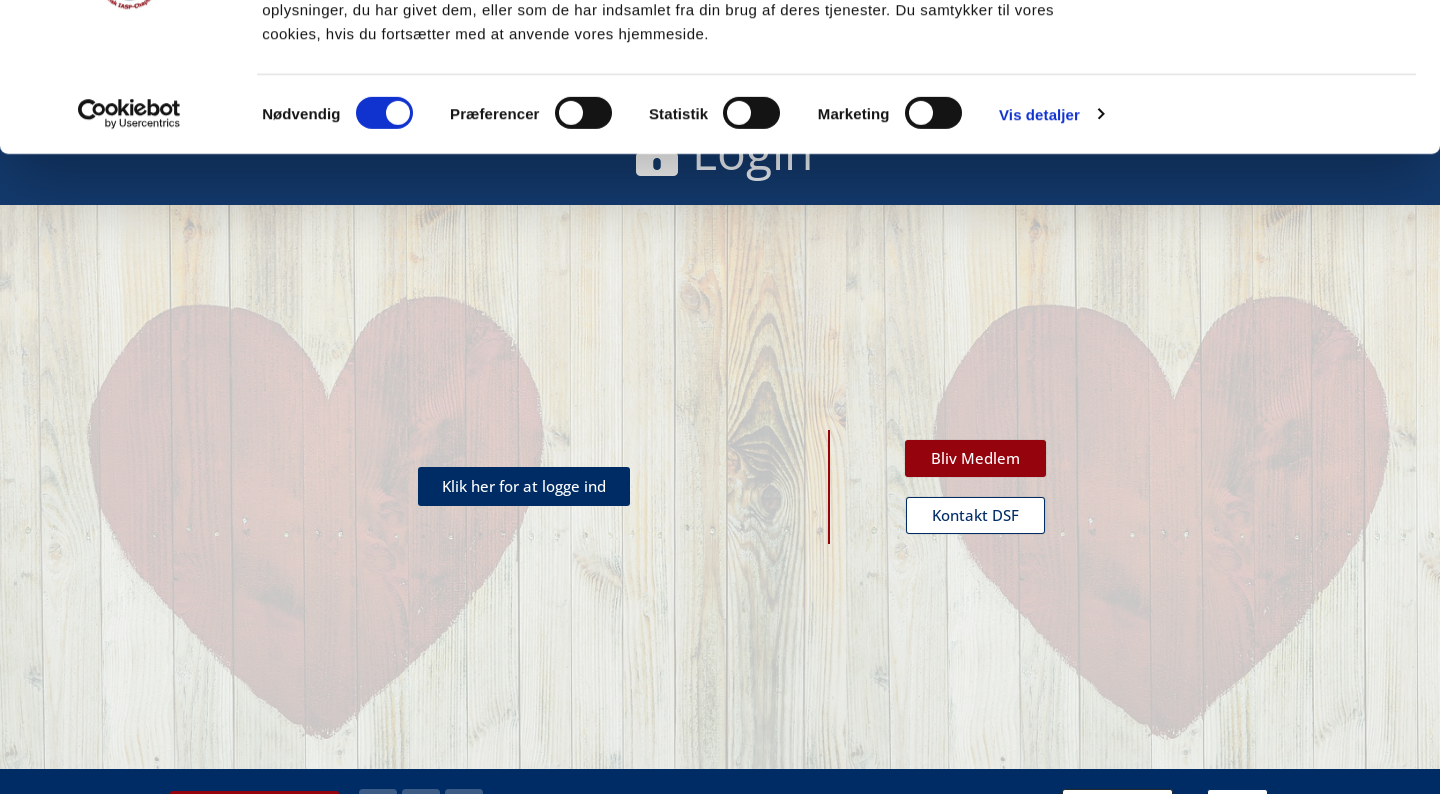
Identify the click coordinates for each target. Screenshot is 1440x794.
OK (1273, 52)
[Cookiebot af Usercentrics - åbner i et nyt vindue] (129, 250)
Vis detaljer (1039, 249)
